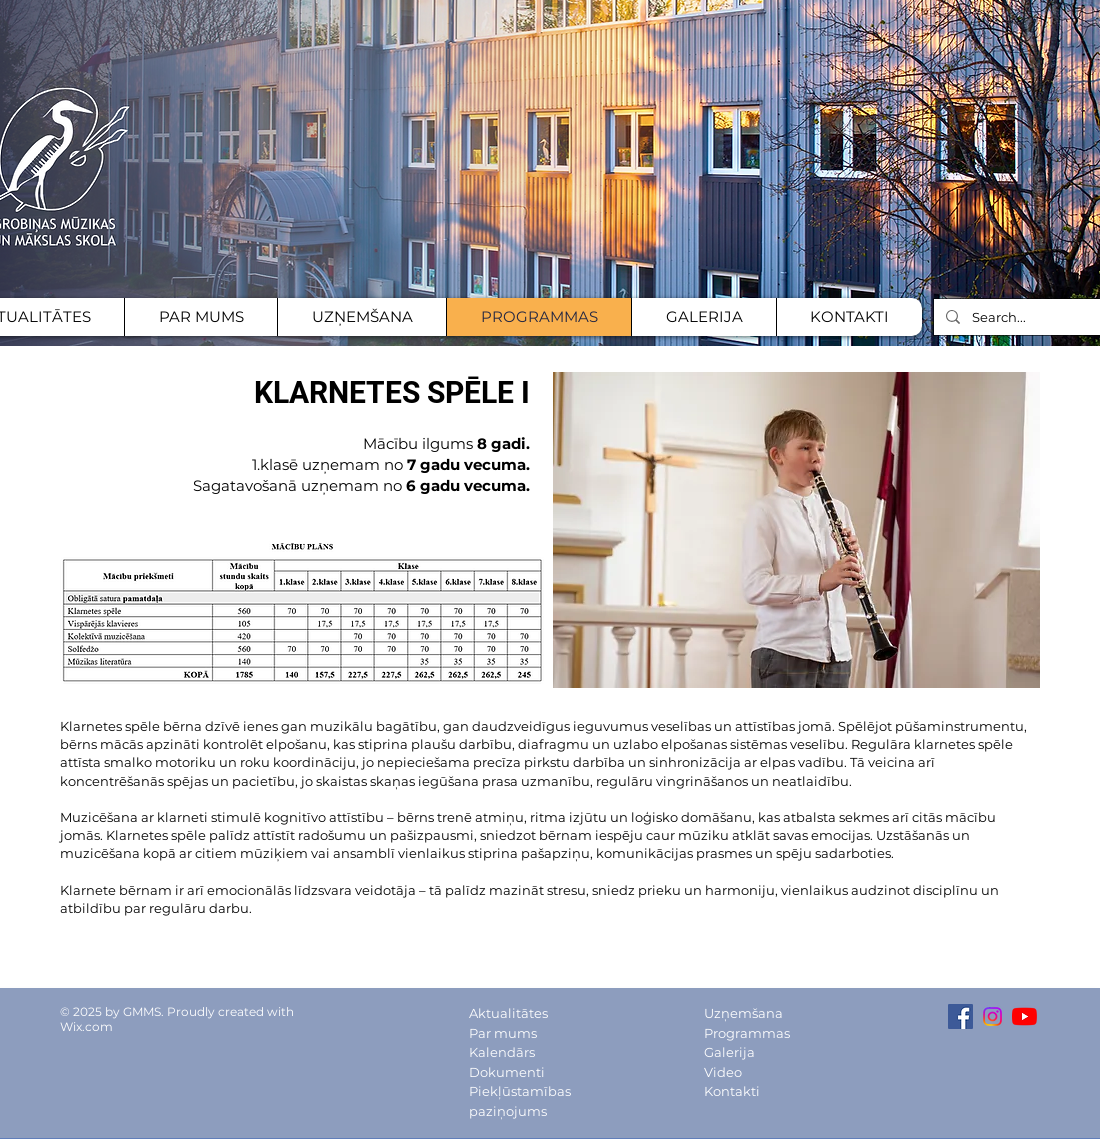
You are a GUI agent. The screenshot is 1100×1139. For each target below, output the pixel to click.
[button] (796, 530)
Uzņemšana (743, 1013)
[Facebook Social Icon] (960, 1016)
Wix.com (86, 1026)
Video (723, 1072)
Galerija (729, 1052)
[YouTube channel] (1024, 1016)
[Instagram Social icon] (992, 1016)
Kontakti (732, 1091)
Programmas (747, 1033)
